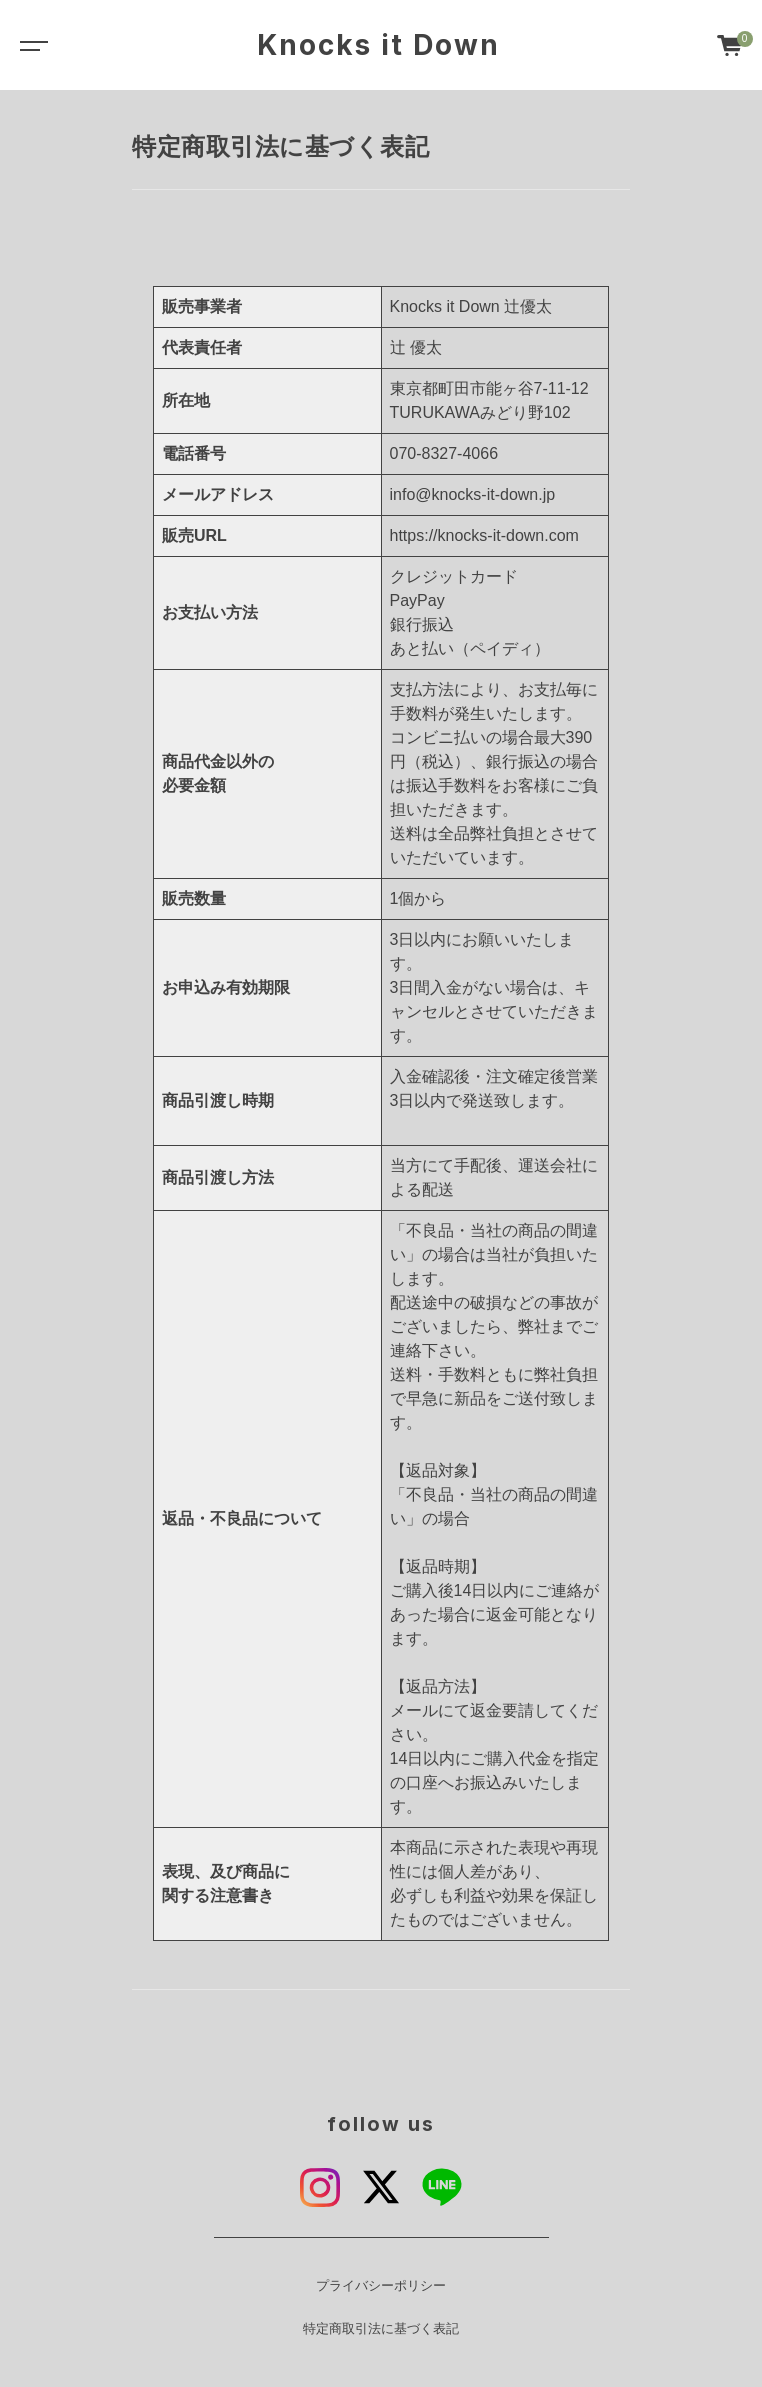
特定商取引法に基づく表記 (381, 2329)
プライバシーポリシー (381, 2286)
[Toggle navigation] (30, 45)
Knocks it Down (378, 45)
